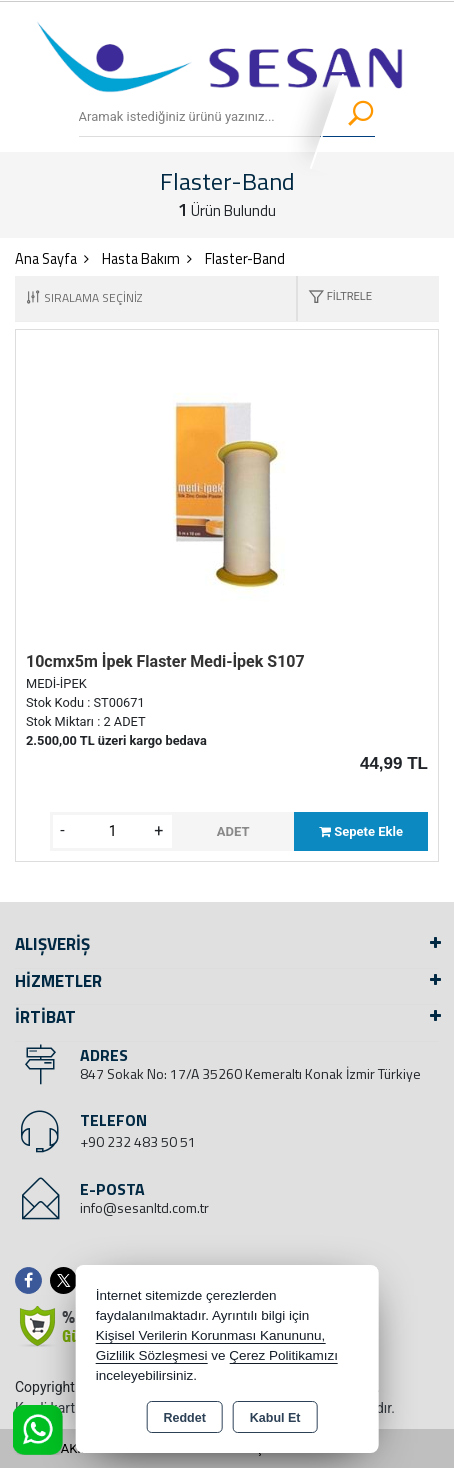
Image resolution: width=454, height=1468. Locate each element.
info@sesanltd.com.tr (144, 1207)
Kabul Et (275, 1418)
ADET (233, 831)
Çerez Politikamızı (283, 1355)
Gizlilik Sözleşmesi (152, 1355)
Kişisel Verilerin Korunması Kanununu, (211, 1335)
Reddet (184, 1418)
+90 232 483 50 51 (138, 1141)
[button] (335, 298)
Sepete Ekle (361, 831)
